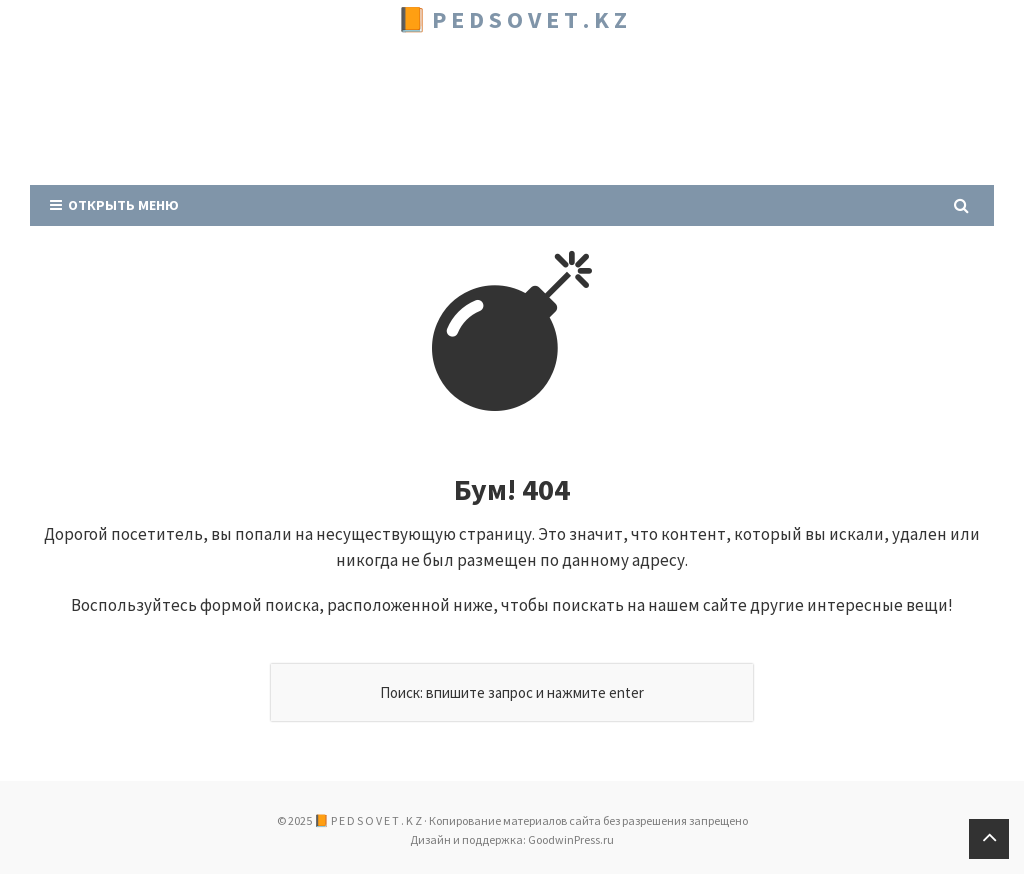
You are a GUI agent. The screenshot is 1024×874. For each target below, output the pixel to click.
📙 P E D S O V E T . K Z (512, 19)
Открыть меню (114, 205)
